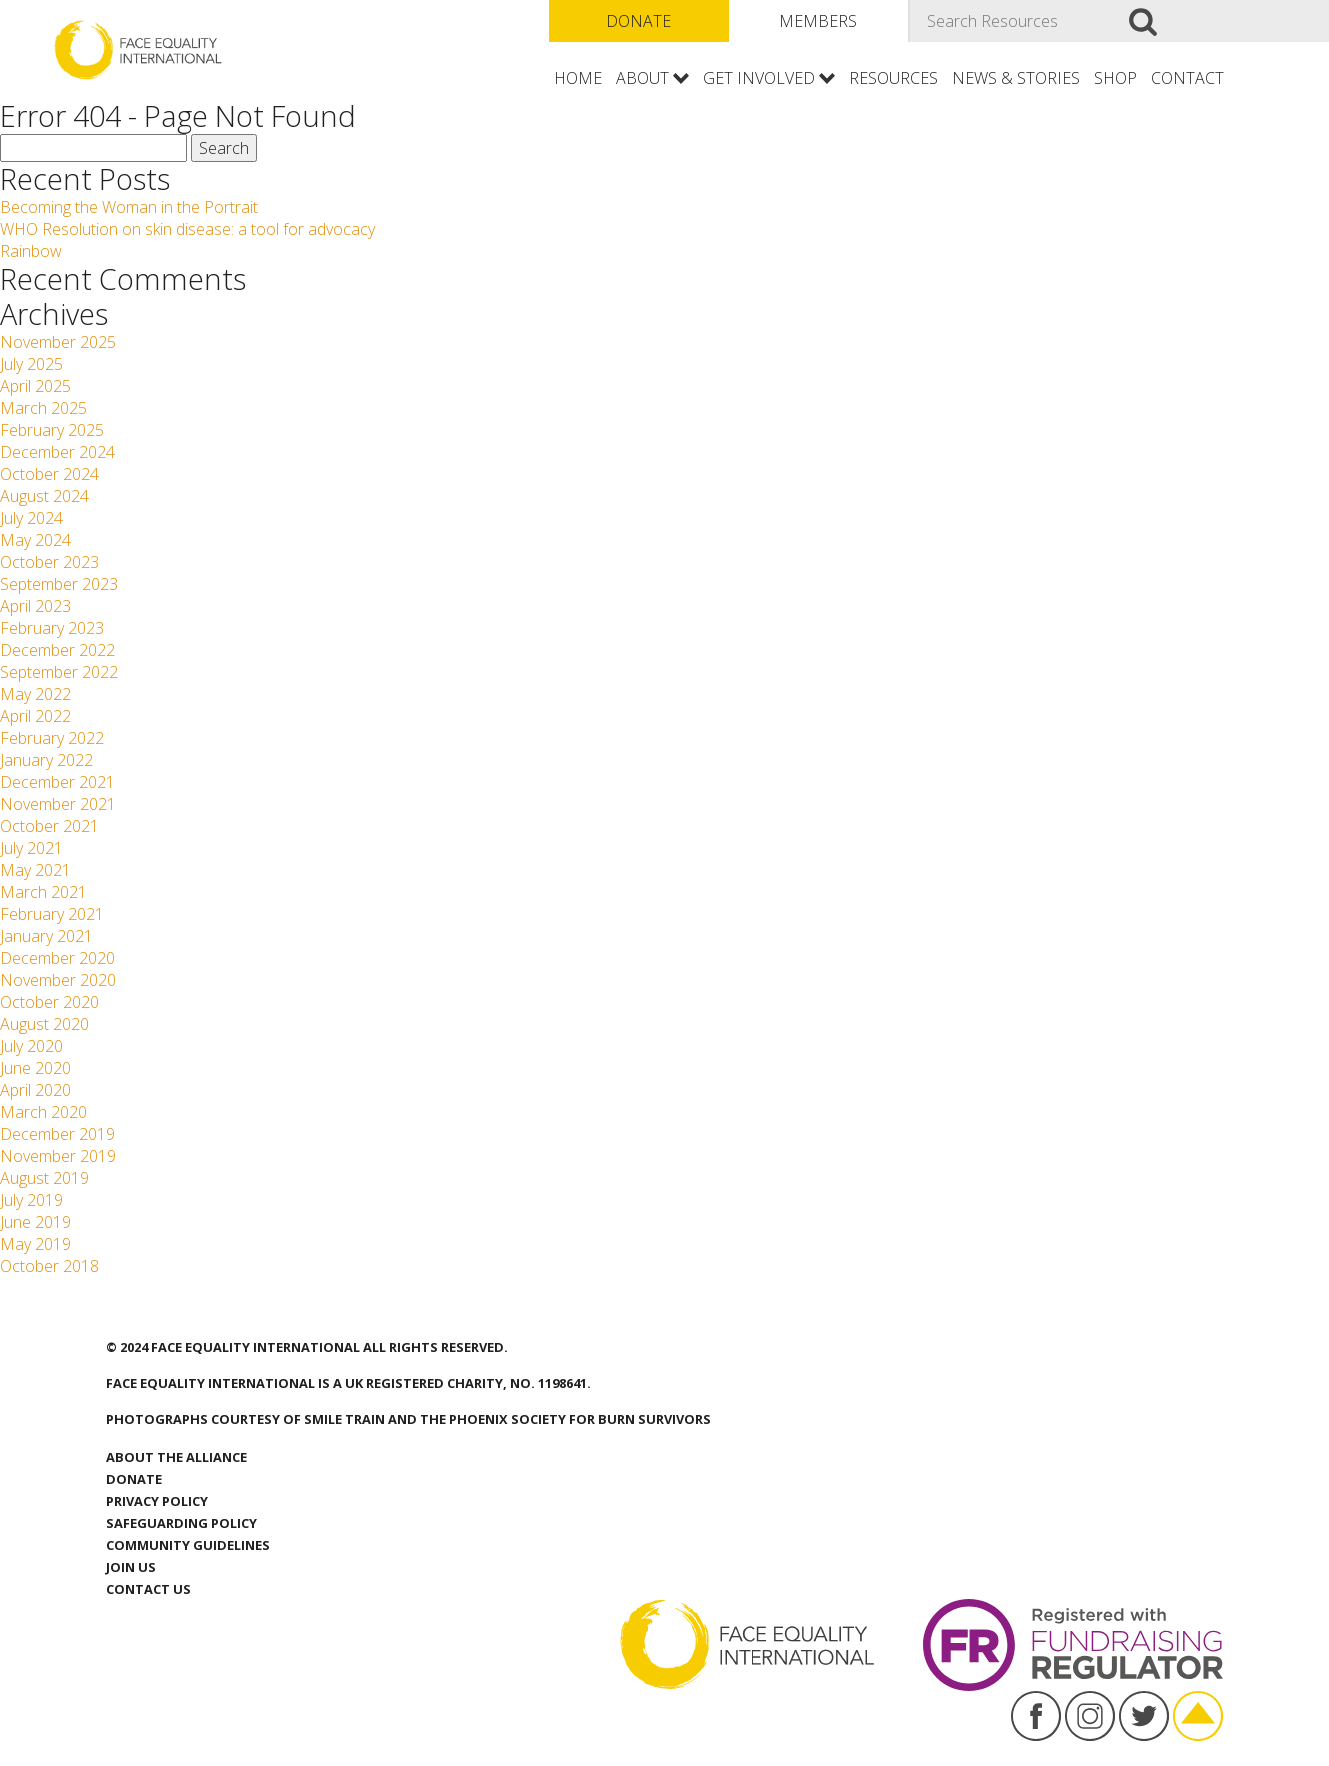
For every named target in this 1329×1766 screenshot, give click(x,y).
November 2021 (58, 804)
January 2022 (46, 760)
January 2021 (46, 936)
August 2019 (44, 1178)
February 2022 (52, 738)
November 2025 (58, 342)
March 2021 (43, 892)
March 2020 (43, 1112)
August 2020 (44, 1024)
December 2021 (57, 782)
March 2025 (43, 408)
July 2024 (31, 518)
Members (818, 21)
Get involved (759, 78)
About (642, 78)
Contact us (148, 1589)
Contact (1187, 78)
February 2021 (52, 914)
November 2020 (58, 980)
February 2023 (52, 628)
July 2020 (31, 1046)
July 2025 (31, 364)
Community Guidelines (188, 1545)
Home (578, 78)
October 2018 (49, 1266)
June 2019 (35, 1222)
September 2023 (59, 584)
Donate (638, 21)
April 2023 (35, 606)
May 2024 (35, 540)
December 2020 (57, 958)
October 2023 (49, 562)
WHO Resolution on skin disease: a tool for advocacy (191, 229)
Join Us (131, 1567)
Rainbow (31, 251)
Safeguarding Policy (181, 1523)
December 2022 (57, 650)
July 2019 (31, 1200)
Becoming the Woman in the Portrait (129, 207)
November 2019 (58, 1156)
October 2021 (49, 826)
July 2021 (31, 848)
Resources (893, 78)
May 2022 (35, 694)
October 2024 (49, 474)
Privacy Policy (157, 1501)
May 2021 (35, 870)
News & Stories (1016, 78)
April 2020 (35, 1090)
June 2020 (35, 1068)
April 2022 (35, 716)
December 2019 (57, 1134)
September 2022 (59, 672)
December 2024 (57, 452)
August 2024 (44, 496)
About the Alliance (176, 1457)
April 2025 (35, 386)
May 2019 (35, 1244)
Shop (1115, 78)
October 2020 (49, 1002)
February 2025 (52, 430)
